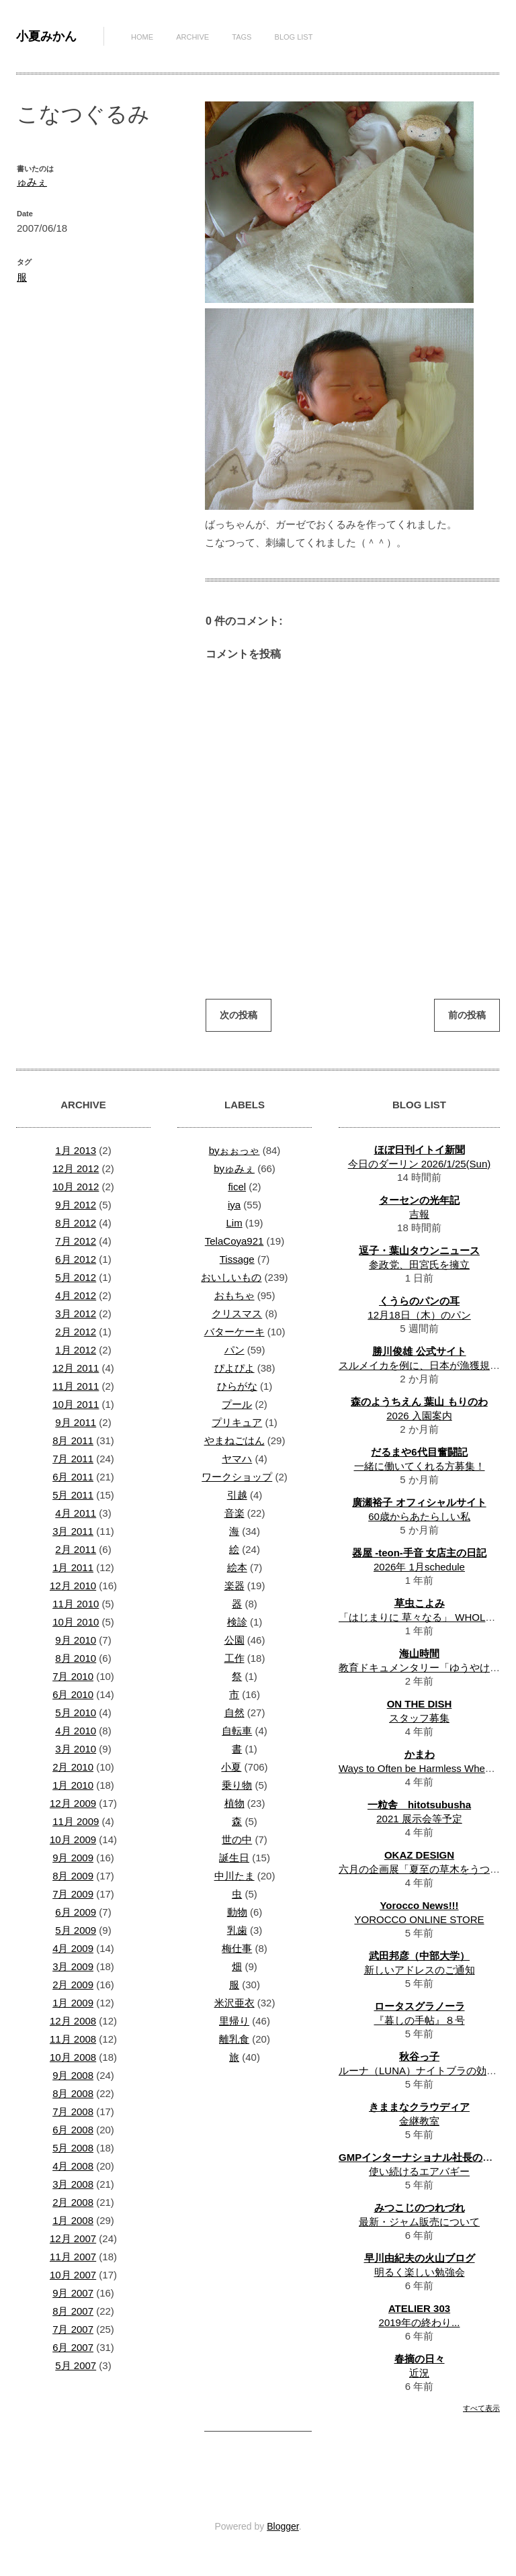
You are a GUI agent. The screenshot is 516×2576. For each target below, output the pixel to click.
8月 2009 (72, 1875)
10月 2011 (75, 1404)
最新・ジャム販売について (419, 2221)
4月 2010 (75, 1730)
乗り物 (237, 1785)
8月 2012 (75, 1223)
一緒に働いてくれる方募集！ (419, 1466)
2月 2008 (72, 2202)
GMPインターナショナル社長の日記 (421, 2157)
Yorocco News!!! (419, 1905)
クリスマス (237, 1313)
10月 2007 (73, 2274)
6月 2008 (72, 2129)
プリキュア (237, 1422)
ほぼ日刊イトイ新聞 (419, 1149)
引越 (237, 1495)
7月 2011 (72, 1458)
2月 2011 (75, 1549)
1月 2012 (75, 1350)
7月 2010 (72, 1676)
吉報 (419, 1214)
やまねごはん (234, 1440)
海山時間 (419, 1653)
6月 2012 (75, 1259)
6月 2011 (72, 1476)
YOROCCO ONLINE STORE (419, 1919)
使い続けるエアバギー (419, 2171)
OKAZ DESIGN (419, 1855)
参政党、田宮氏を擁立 (419, 1264)
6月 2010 (72, 1694)
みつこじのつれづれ (419, 2207)
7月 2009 (72, 1894)
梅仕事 (237, 1948)
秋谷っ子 (419, 2056)
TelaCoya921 (234, 1241)
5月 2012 (75, 1277)
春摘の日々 (419, 2358)
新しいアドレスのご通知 (419, 1969)
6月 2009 (75, 1912)
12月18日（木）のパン (419, 1315)
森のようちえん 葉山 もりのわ (419, 1401)
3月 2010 (75, 1749)
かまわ (419, 1754)
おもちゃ (234, 1295)
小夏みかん (46, 36)
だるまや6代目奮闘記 (419, 1452)
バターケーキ (234, 1331)
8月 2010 (75, 1658)
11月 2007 (73, 2256)
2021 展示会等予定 (419, 1818)
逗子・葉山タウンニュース (419, 1250)
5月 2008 (72, 2147)
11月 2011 (75, 1386)
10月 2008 (73, 2057)
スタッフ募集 (419, 1718)
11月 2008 (73, 2039)
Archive (192, 37)
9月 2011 (75, 1422)
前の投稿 (467, 1015)
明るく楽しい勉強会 (419, 2272)
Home (142, 37)
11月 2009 (75, 1821)
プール (237, 1404)
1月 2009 (72, 2002)
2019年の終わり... (419, 2322)
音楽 (234, 1513)
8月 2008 (72, 2093)
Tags (241, 37)
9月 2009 (72, 1857)
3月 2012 (75, 1313)
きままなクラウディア (419, 2107)
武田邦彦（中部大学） (419, 1955)
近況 (419, 2373)
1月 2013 (75, 1150)
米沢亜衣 (234, 2002)
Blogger (282, 2526)
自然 (234, 1712)
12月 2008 (73, 2021)
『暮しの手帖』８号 (419, 2020)
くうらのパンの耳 (419, 1300)
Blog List (294, 37)
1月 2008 (72, 2220)
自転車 (237, 1730)
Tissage (237, 1259)
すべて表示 (481, 2408)
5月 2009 (75, 1930)
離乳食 (234, 2039)
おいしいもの (231, 1277)
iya (234, 1204)
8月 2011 (72, 1440)
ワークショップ (237, 1476)
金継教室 (419, 2121)
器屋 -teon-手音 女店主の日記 (419, 1552)
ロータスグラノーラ (419, 2006)
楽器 (234, 1585)
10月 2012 (75, 1186)
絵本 (237, 1567)
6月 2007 (72, 2347)
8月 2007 (72, 2311)
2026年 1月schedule (419, 1566)
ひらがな (237, 1386)
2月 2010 (72, 1767)
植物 (234, 1803)
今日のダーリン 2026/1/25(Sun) (419, 1163)
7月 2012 (75, 1241)
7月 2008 (72, 2111)
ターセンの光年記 (419, 1200)
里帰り (234, 2021)
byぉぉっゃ (234, 1150)
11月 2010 (75, 1603)
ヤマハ (237, 1458)
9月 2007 (72, 2293)
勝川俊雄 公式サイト (419, 1351)
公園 (234, 1640)
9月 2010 (75, 1640)
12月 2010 (73, 1585)
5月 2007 (75, 2365)
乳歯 (237, 1930)
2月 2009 (72, 1984)
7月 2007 (72, 2329)
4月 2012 (75, 1295)
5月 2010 (75, 1712)
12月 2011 (75, 1368)
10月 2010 (75, 1622)
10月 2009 (73, 1839)
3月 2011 (72, 1531)
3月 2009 (72, 1966)
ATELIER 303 (419, 2308)
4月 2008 (72, 2166)
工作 (234, 1658)
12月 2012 (75, 1168)
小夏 (231, 1767)
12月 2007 (73, 2238)
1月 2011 (72, 1567)
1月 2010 (72, 1785)
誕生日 (234, 1857)
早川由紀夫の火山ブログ (419, 2258)
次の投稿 (238, 1015)
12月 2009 (73, 1803)
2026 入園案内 (419, 1415)
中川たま (234, 1875)
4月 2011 (75, 1513)
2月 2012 (75, 1331)
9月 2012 (75, 1204)
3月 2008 (72, 2184)
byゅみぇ (234, 1168)
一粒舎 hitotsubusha (419, 1804)
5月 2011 (72, 1495)
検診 (237, 1622)
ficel (237, 1186)
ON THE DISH (419, 1703)
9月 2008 (72, 2075)
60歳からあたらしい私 (419, 1516)
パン (234, 1350)
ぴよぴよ (234, 1368)
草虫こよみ (419, 1603)
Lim (234, 1223)
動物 (237, 1912)
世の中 (237, 1839)
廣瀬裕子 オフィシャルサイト (419, 1502)
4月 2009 (72, 1948)
